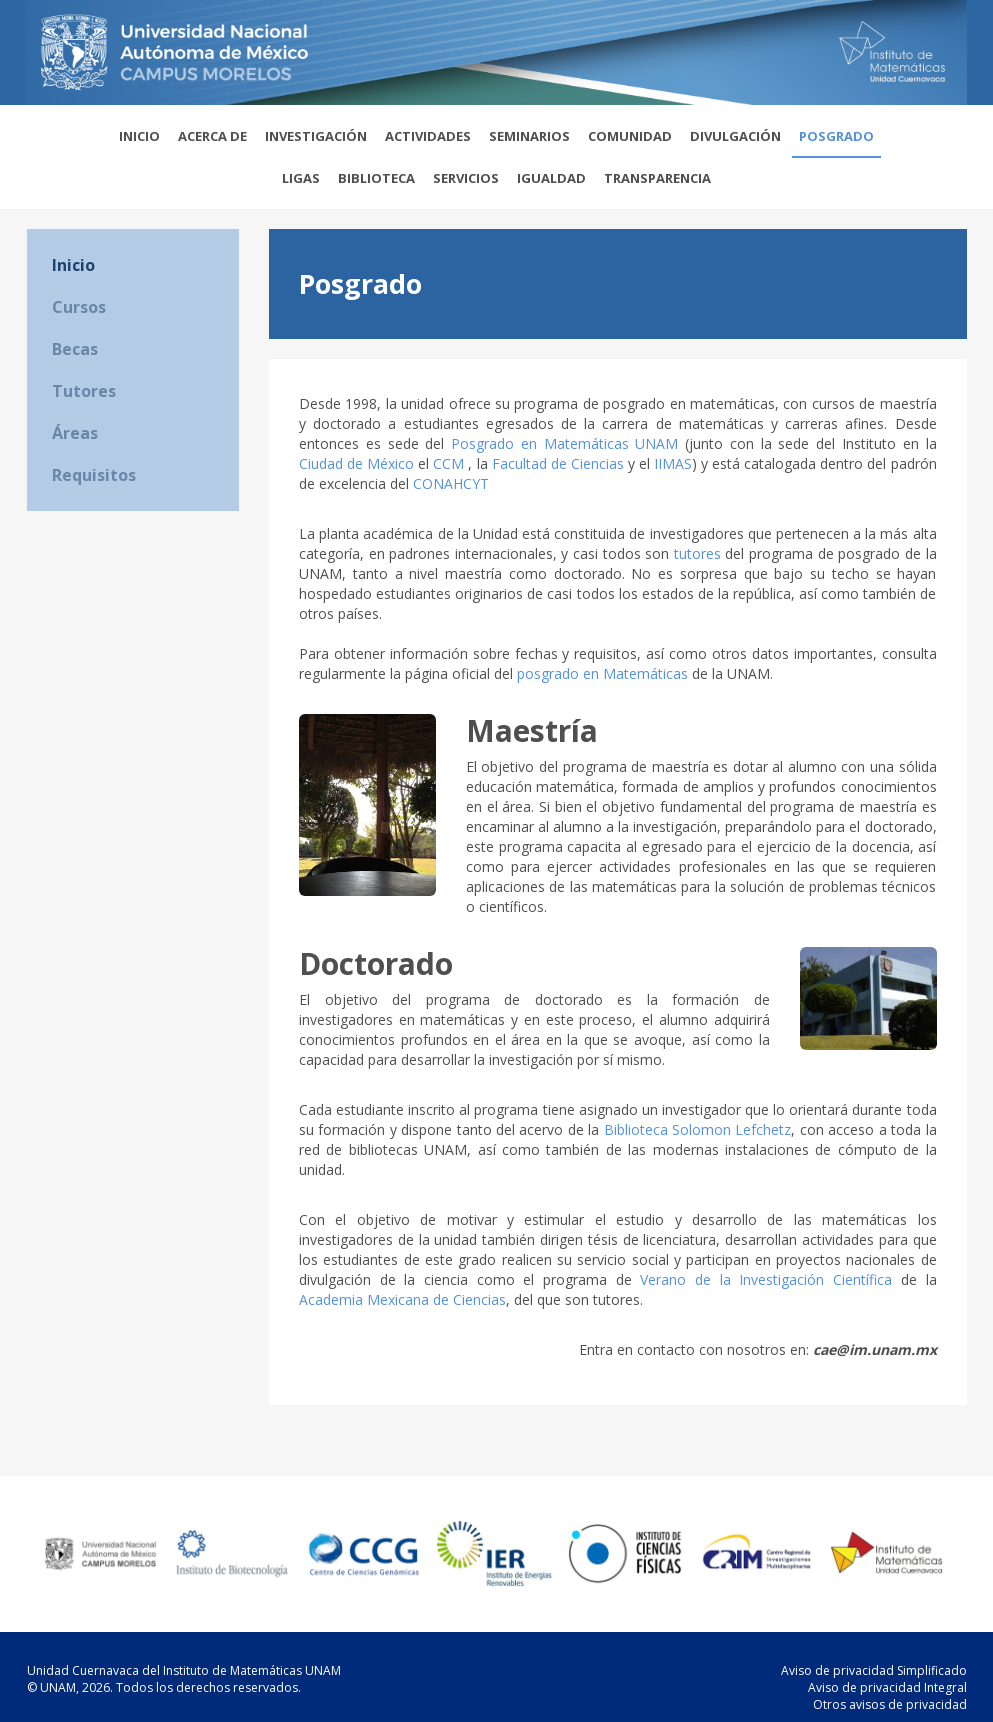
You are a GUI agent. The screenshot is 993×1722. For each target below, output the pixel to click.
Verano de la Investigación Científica (766, 1279)
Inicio (139, 136)
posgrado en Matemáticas (602, 673)
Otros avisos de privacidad (890, 1704)
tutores (697, 553)
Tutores (84, 391)
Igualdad (551, 178)
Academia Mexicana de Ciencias (402, 1299)
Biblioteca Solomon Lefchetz (698, 1129)
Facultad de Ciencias (558, 463)
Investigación (316, 136)
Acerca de (212, 136)
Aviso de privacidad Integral (887, 1687)
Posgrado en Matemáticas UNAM (564, 443)
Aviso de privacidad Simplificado (874, 1670)
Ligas (301, 178)
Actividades (428, 136)
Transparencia (657, 178)
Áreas (75, 433)
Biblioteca (376, 178)
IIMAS (673, 463)
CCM (450, 463)
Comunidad (630, 136)
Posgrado (836, 136)
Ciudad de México (356, 463)
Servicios (466, 178)
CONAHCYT (451, 483)
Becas (75, 349)
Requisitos (94, 475)
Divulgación (735, 136)
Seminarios (529, 136)
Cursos (79, 307)
